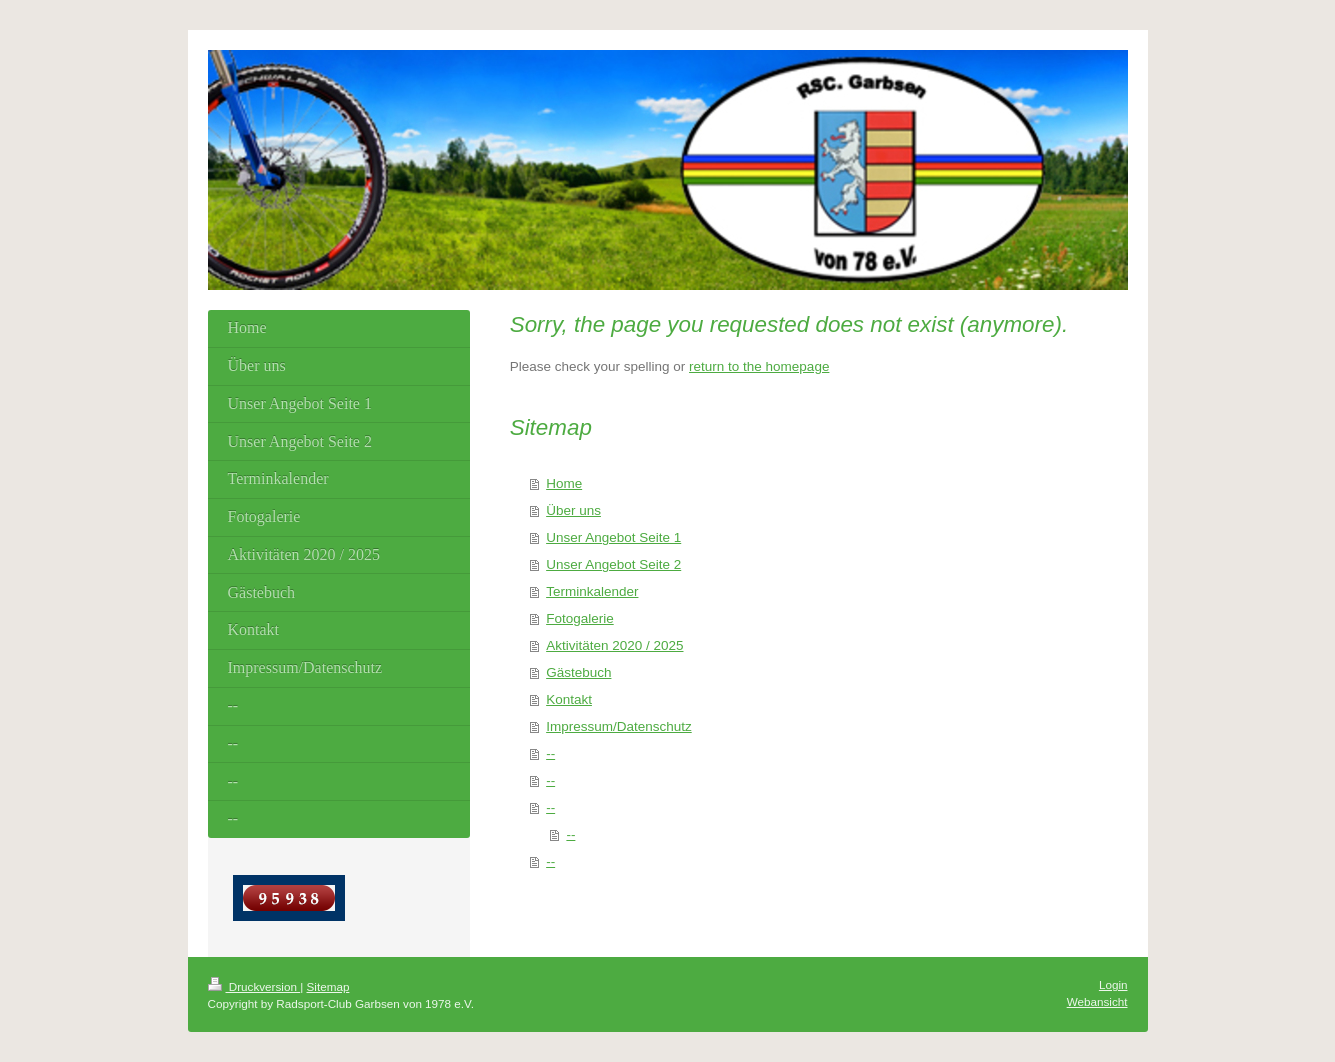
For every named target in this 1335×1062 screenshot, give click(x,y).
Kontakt (569, 699)
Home (564, 483)
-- (550, 753)
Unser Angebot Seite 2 (613, 564)
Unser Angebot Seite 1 (613, 537)
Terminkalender (592, 591)
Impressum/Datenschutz (619, 726)
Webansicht (1097, 1001)
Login (1113, 984)
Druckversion (254, 986)
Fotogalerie (580, 618)
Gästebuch (578, 672)
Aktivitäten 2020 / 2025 (614, 645)
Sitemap (328, 986)
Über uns (573, 510)
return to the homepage (759, 366)
